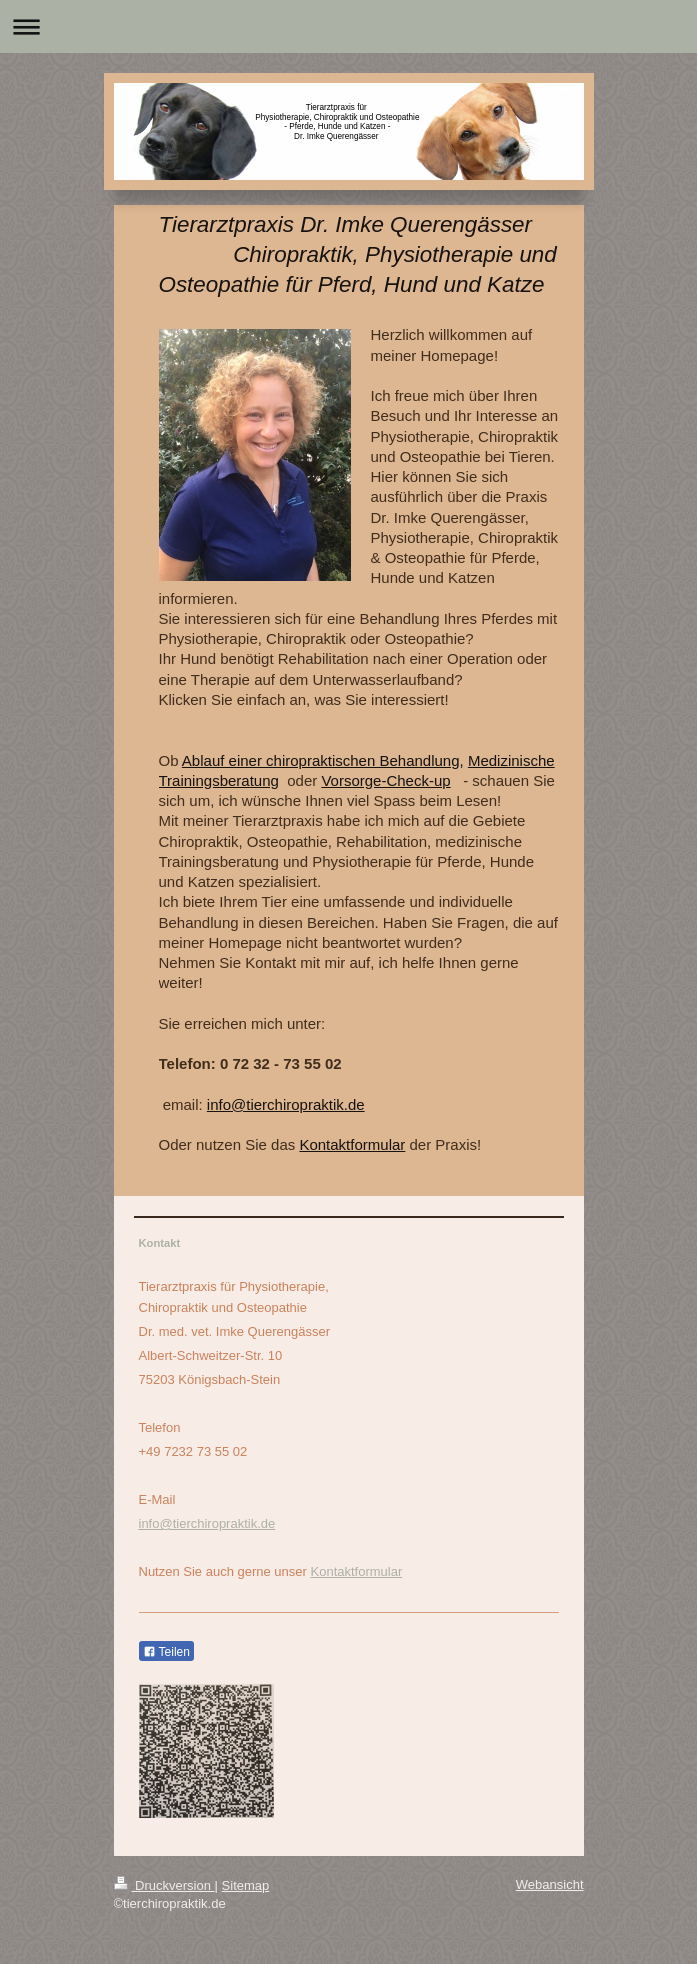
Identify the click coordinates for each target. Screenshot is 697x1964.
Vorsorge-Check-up (385, 780)
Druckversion (164, 1885)
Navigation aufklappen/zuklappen (348, 26)
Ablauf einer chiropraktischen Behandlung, (323, 760)
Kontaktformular (352, 1144)
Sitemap (246, 1885)
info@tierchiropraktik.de (286, 1104)
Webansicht (550, 1884)
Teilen (166, 1652)
